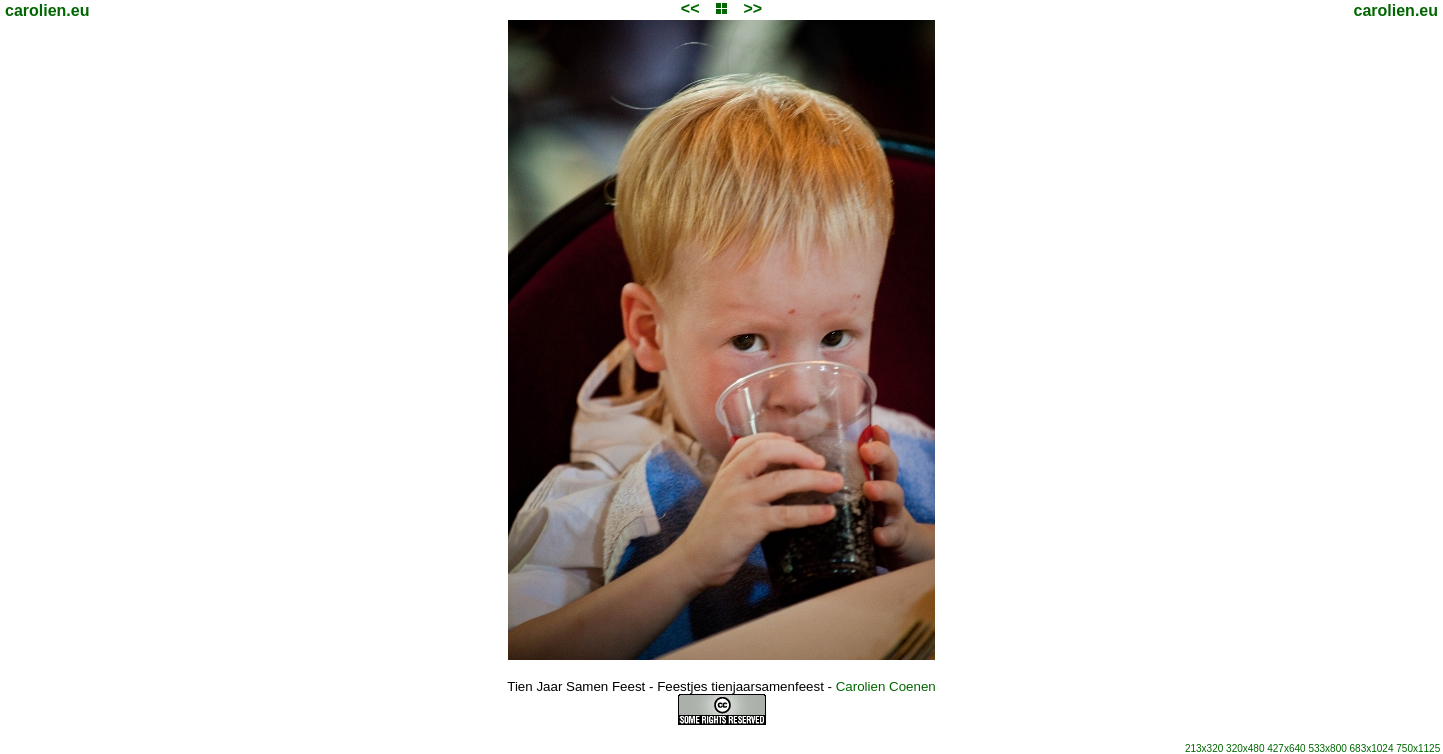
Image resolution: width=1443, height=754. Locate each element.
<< (690, 8)
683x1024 (1372, 748)
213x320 (1204, 748)
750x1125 (1418, 748)
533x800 (1327, 748)
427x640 (1286, 748)
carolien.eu (47, 10)
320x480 (1245, 748)
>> (752, 8)
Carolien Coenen (886, 686)
